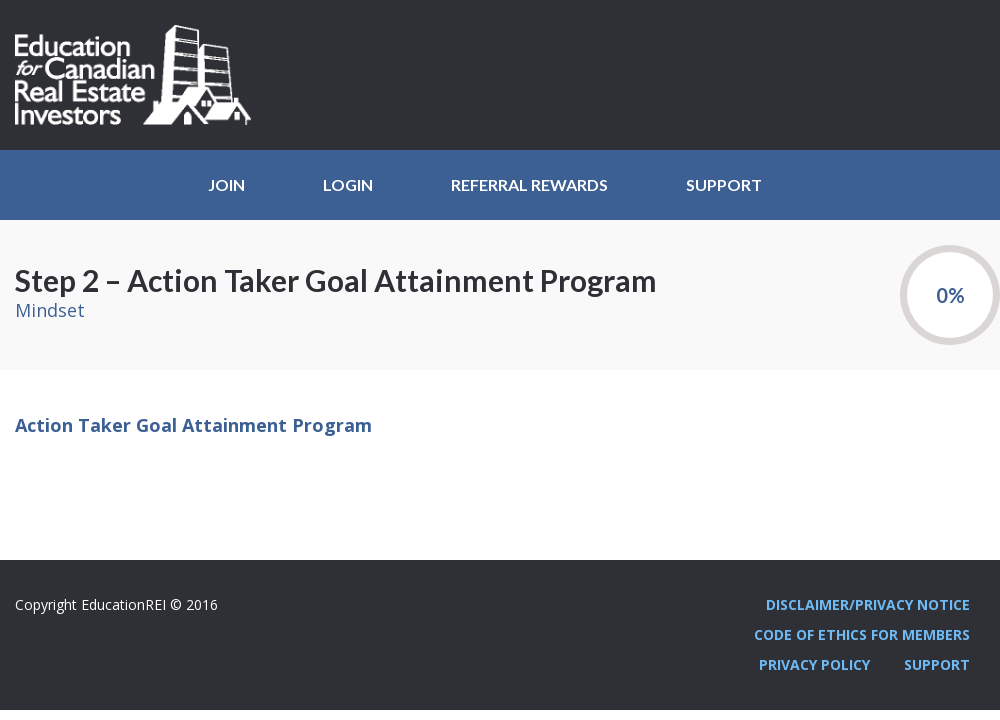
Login (348, 184)
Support (724, 184)
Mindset (50, 310)
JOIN (226, 184)
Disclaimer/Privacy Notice (868, 604)
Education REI (140, 75)
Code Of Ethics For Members (862, 634)
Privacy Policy (814, 664)
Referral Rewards (529, 184)
